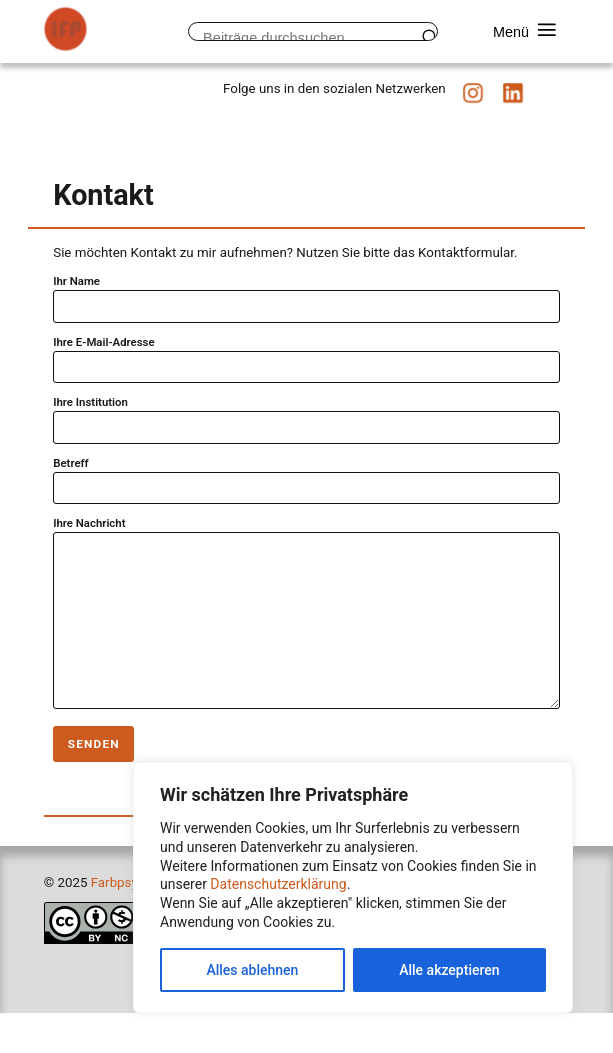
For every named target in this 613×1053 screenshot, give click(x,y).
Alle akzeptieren (449, 970)
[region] (353, 887)
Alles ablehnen (252, 970)
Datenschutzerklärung (278, 884)
